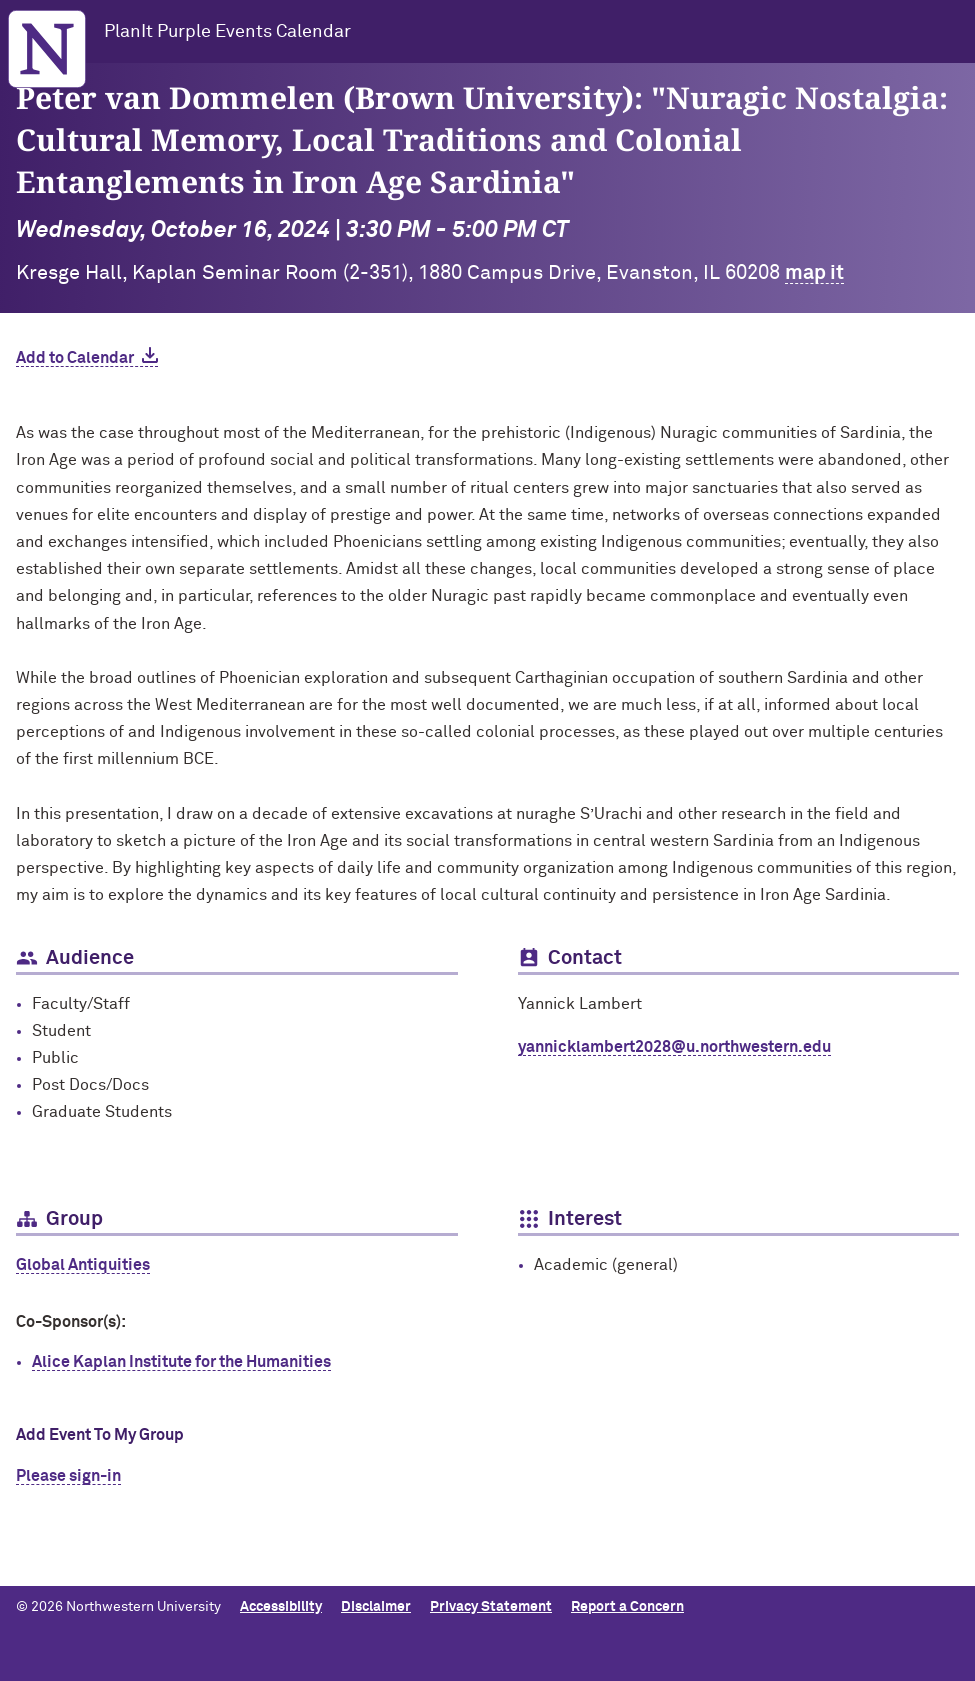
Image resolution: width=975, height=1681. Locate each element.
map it (814, 273)
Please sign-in (68, 1476)
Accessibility (281, 1607)
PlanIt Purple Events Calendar (227, 32)
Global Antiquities (83, 1265)
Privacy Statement (491, 1607)
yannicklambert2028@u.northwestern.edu (674, 1047)
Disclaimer (376, 1607)
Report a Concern (627, 1607)
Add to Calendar (75, 358)
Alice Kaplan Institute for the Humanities (181, 1362)
